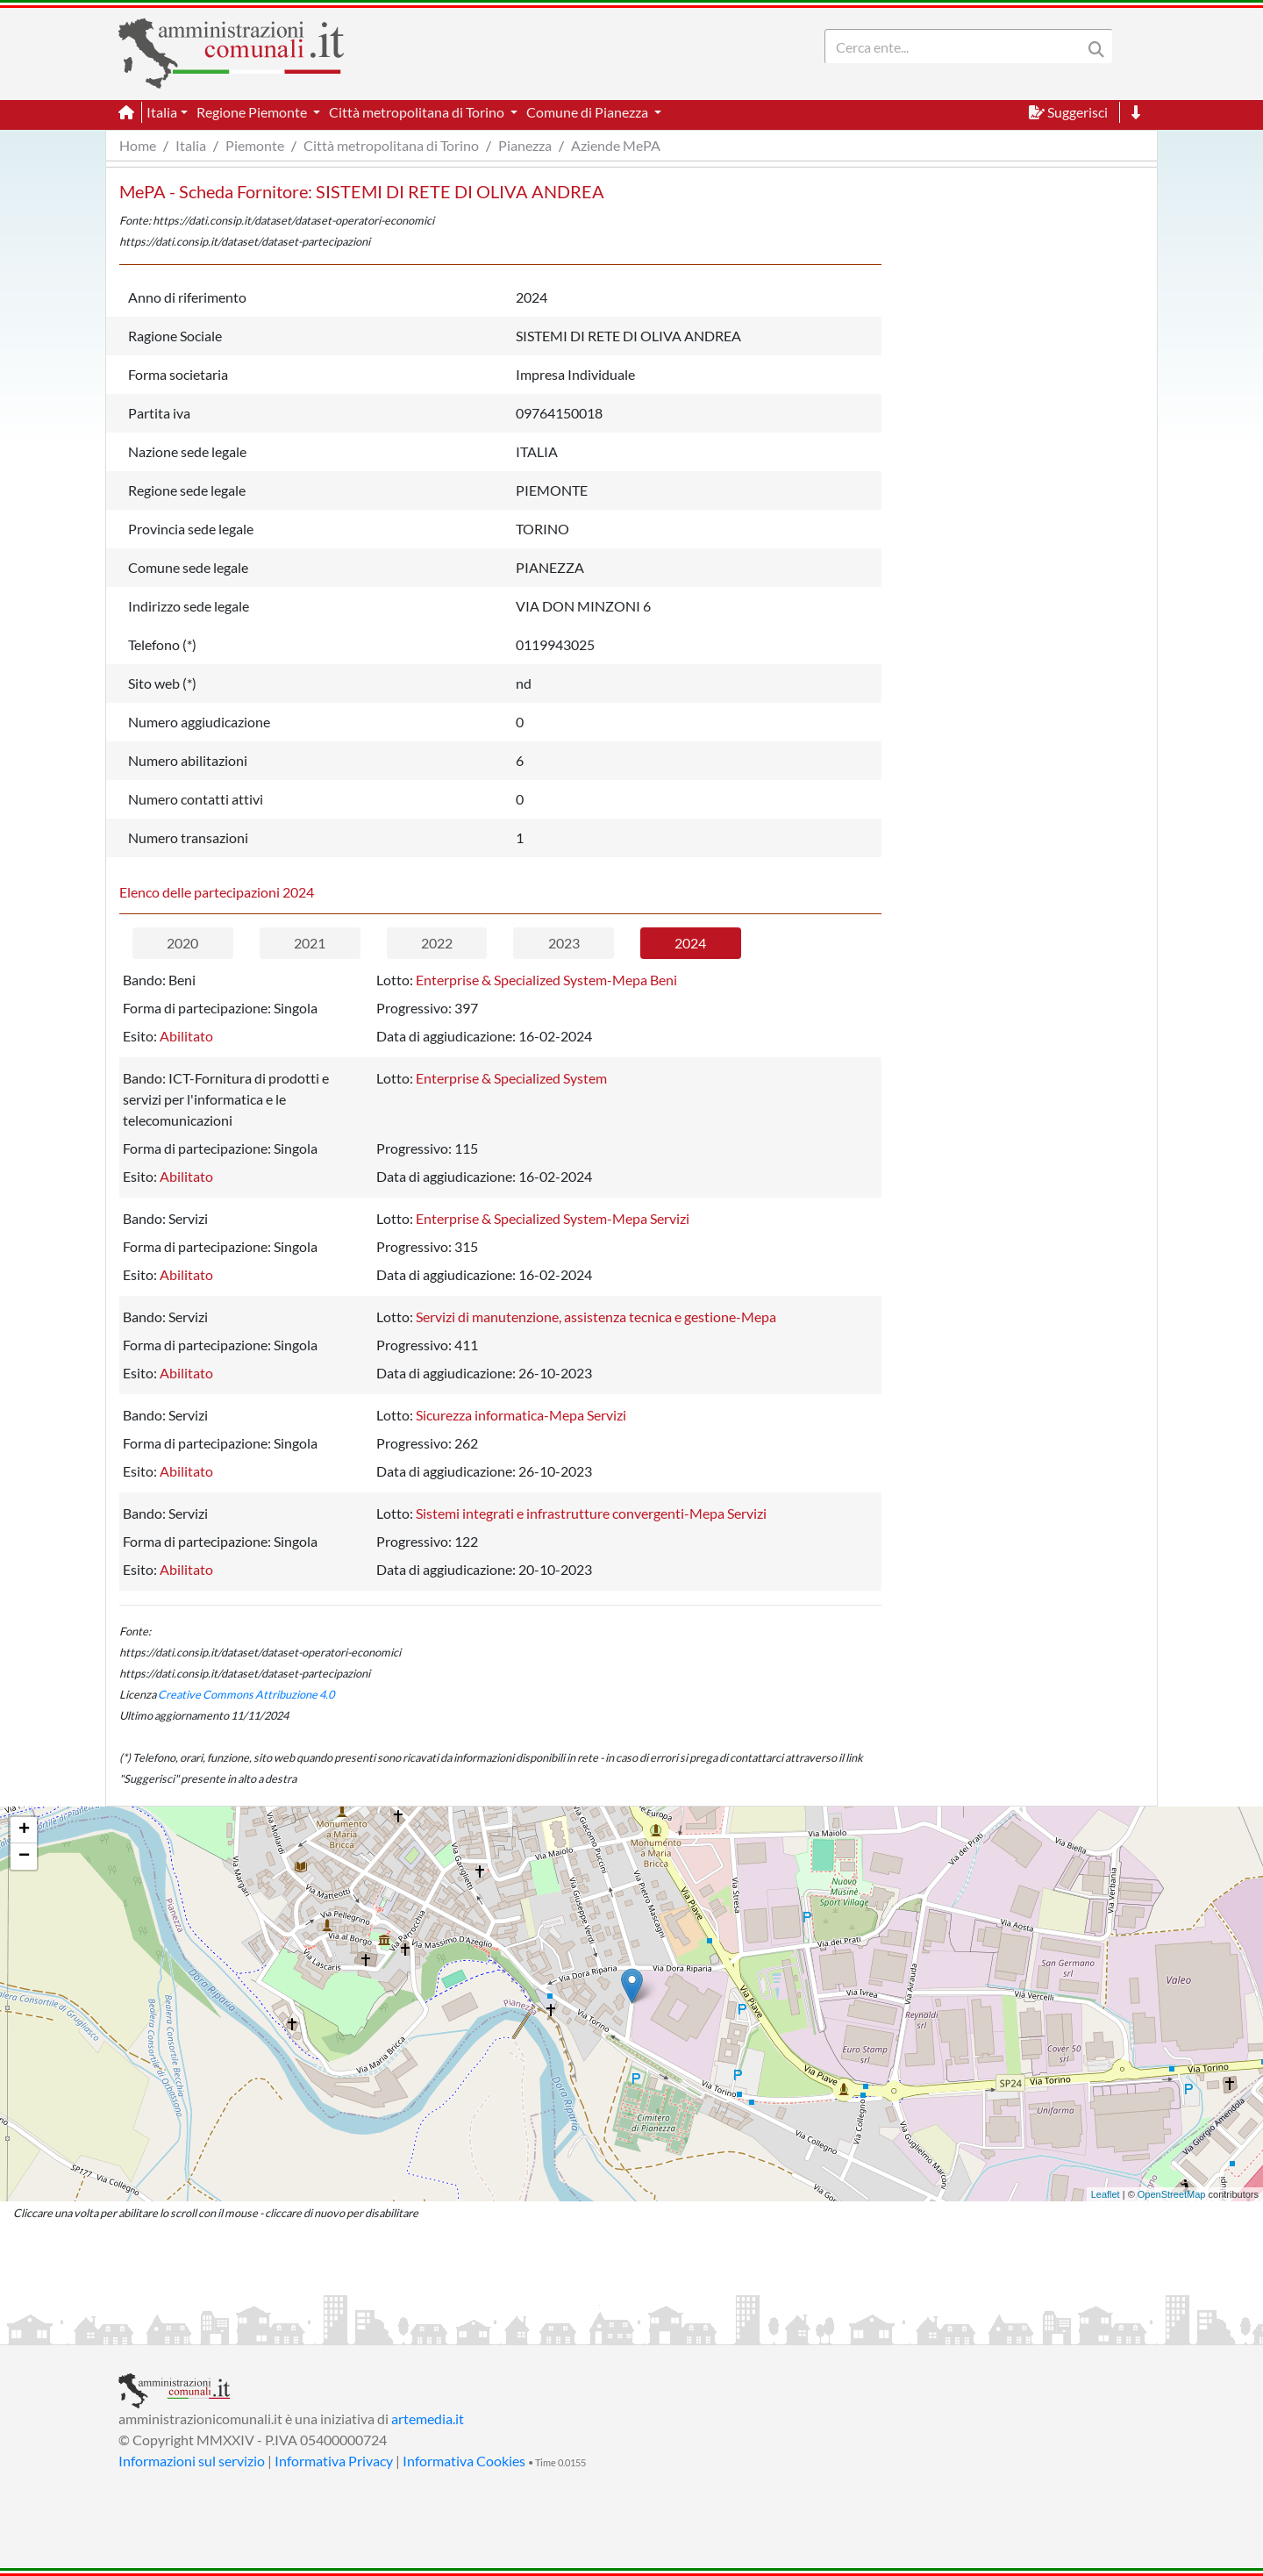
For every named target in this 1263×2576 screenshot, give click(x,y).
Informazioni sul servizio (191, 2460)
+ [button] (24, 1830)
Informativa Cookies (464, 2460)
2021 (309, 942)
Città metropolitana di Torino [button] (418, 112)
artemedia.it (427, 2418)
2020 (182, 942)
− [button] (24, 1856)
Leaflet (1105, 2194)
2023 (564, 942)
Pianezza (525, 145)
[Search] (956, 46)
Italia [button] (161, 112)
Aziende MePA (615, 145)
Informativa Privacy (334, 2460)
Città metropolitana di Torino (391, 145)
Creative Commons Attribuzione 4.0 (246, 1694)
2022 (437, 942)
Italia (190, 145)
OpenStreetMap (1172, 2194)
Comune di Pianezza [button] (588, 112)
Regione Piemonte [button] (253, 112)
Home (137, 145)
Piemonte (254, 145)
